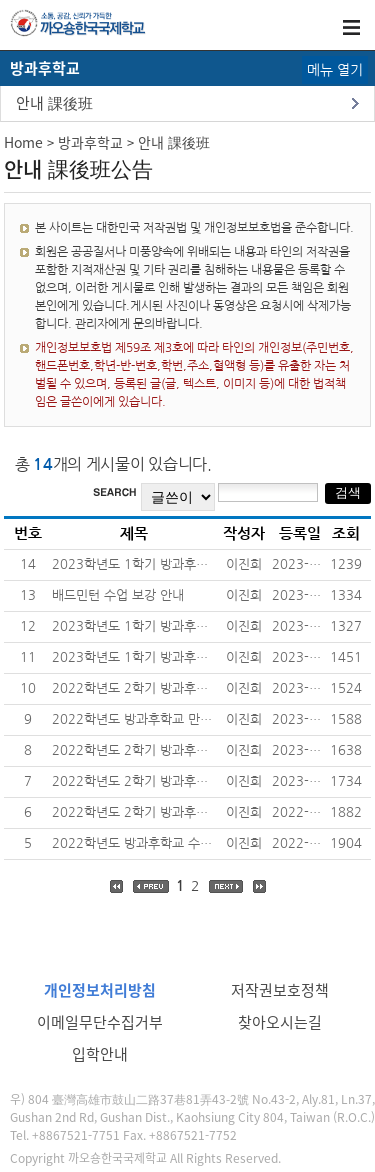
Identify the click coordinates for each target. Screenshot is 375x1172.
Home (23, 142)
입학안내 (100, 1054)
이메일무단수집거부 (100, 1022)
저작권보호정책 (280, 990)
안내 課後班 (54, 103)
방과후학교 (90, 142)
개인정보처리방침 (100, 990)
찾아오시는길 (280, 1022)
